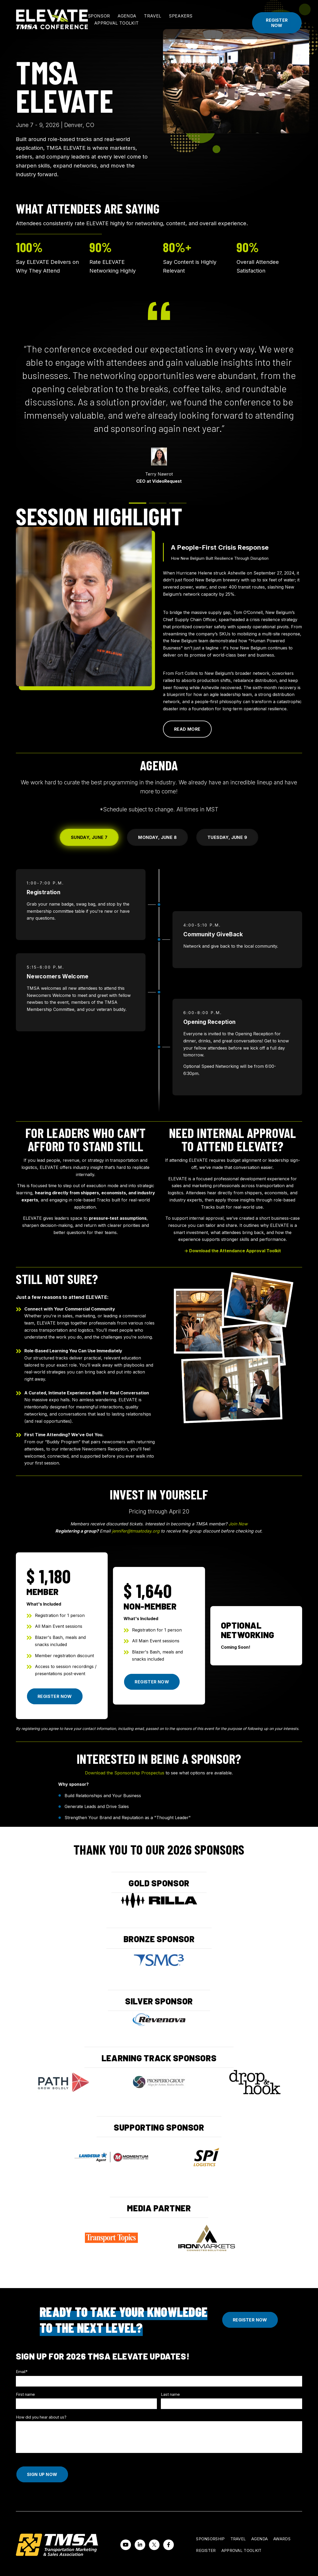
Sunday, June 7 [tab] (89, 837)
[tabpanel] (159, 990)
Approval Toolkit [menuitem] (241, 2550)
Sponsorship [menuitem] (210, 2538)
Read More (187, 729)
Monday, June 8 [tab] (157, 837)
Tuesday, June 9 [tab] (227, 837)
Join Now (238, 1523)
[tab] (137, 503)
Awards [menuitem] (281, 2538)
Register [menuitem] (206, 2550)
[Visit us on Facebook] (168, 2544)
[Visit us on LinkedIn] (140, 2544)
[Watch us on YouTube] (125, 2544)
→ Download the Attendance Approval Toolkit (232, 1250)
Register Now (277, 22)
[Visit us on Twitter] (154, 2544)
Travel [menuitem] (238, 2538)
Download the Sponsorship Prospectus (124, 1772)
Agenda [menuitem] (259, 2538)
